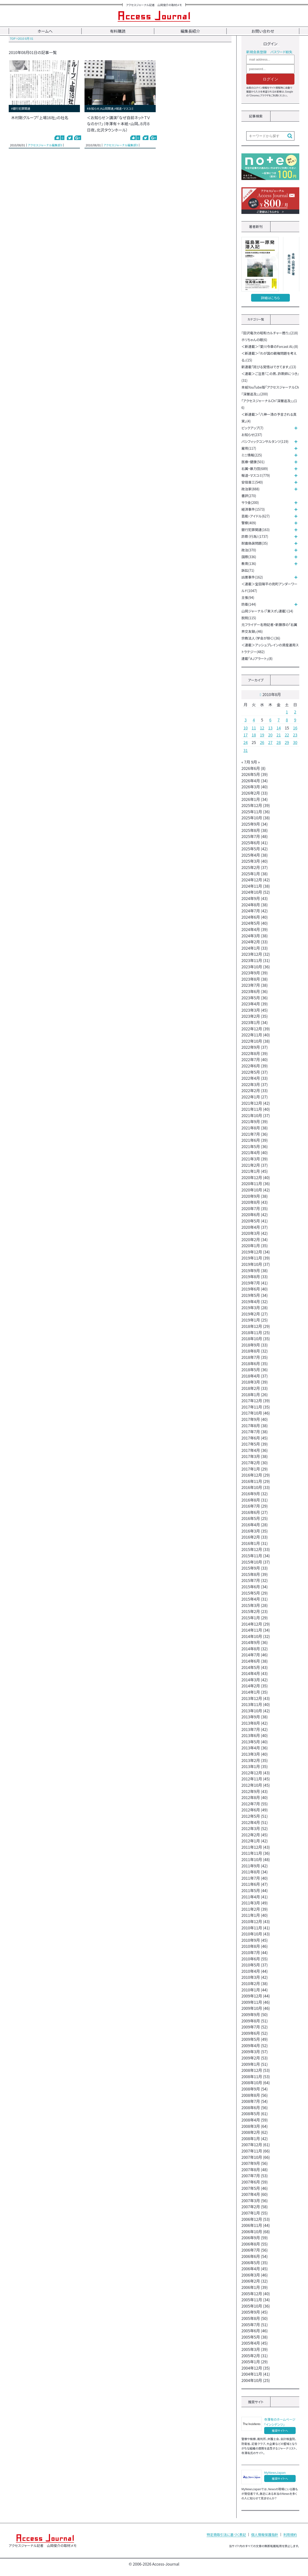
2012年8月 (250, 1804)
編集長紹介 (190, 31)
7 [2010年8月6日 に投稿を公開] (278, 726)
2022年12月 (251, 1035)
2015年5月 (250, 1599)
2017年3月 (250, 1463)
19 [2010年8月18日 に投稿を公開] (262, 741)
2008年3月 (250, 2132)
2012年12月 (251, 1779)
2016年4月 (250, 1531)
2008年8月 (250, 2101)
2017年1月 (250, 1475)
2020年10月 (251, 1196)
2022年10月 (251, 1047)
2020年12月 (251, 1184)
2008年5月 (250, 2120)
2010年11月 (251, 1934)
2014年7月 (250, 1661)
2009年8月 (250, 2027)
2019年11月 (251, 1264)
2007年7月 (250, 2182)
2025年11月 (251, 818)
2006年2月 (250, 2287)
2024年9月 (250, 905)
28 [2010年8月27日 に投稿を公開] (279, 749)
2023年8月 (250, 985)
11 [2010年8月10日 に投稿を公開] (254, 734)
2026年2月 (250, 799)
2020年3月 (250, 1239)
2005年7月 (250, 2331)
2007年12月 (251, 2151)
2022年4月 (250, 1085)
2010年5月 (250, 1971)
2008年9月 (250, 2095)
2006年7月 (250, 2256)
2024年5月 (250, 929)
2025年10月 (251, 824)
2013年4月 (250, 1754)
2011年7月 (250, 1884)
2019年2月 (250, 1320)
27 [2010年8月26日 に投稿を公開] (270, 749)
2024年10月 (251, 898)
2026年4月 (250, 787)
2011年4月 (250, 1903)
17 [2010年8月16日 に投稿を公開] (245, 741)
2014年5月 (250, 1673)
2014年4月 (250, 1680)
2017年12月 (251, 1407)
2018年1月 (250, 1401)
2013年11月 (251, 1711)
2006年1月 (250, 2293)
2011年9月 (250, 1872)
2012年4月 (250, 1829)
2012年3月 (250, 1835)
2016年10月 (251, 1494)
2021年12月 (251, 1109)
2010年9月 (250, 1946)
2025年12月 (251, 811)
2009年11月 (251, 2008)
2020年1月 (250, 1252)
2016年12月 (251, 1481)
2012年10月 (251, 1791)
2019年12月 (251, 1258)
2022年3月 (250, 1091)
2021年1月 (250, 1177)
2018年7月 (250, 1363)
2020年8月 (250, 1208)
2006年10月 (251, 2238)
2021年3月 (250, 1165)
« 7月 (245, 768)
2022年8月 (250, 1060)
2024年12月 (251, 886)
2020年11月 (251, 1190)
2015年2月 (250, 1618)
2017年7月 (250, 1438)
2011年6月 (250, 1891)
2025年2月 (250, 874)
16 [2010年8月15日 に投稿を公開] (295, 734)
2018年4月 (250, 1382)
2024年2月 (250, 948)
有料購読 (117, 31)
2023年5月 (250, 1004)
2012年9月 (250, 1798)
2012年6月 (250, 1816)
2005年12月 (251, 2300)
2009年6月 (250, 2039)
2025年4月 (250, 861)
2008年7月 (250, 2108)
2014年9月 (250, 1649)
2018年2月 (250, 1394)
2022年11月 (251, 1041)
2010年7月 (250, 1959)
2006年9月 (250, 2244)
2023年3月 (250, 1016)
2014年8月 (250, 1655)
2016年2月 (250, 1543)
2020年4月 (250, 1233)
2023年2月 (250, 1023)
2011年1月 (250, 1922)
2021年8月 (250, 1134)
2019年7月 (250, 1289)
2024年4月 (250, 936)
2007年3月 (250, 2207)
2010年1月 (250, 1996)
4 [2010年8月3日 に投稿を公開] (254, 726)
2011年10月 (251, 1866)
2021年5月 (250, 1153)
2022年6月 (250, 1072)
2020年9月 (250, 1202)
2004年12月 (251, 2374)
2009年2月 (250, 2064)
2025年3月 (250, 867)
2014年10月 (251, 1642)
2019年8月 (250, 1283)
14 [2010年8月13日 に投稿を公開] (279, 734)
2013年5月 (250, 1748)
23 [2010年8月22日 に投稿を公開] (295, 741)
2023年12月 (251, 960)
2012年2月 (250, 1841)
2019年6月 (250, 1295)
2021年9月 (250, 1128)
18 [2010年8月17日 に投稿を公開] (254, 741)
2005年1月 (250, 2368)
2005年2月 (250, 2362)
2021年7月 (250, 1140)
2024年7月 (250, 917)
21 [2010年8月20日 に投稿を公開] (279, 741)
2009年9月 (250, 2021)
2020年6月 (250, 1221)
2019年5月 (250, 1301)
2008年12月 (251, 2077)
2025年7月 (250, 843)
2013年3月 (250, 1760)
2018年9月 (250, 1351)
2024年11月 (251, 892)
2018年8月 (250, 1357)
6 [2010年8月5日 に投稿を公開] (270, 726)
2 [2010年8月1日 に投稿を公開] (295, 718)
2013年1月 (250, 1773)
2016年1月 (250, 1549)
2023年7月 (250, 991)
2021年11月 (251, 1116)
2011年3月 (250, 1909)
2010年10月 (251, 1940)
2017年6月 (250, 1444)
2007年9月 (250, 2169)
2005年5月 (250, 2343)
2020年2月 (250, 1246)
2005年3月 (250, 2355)
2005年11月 (251, 2306)
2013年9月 (250, 1723)
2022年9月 (250, 1054)
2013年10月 (251, 1717)
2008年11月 (251, 2083)
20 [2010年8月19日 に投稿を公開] (270, 741)
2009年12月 (251, 2002)
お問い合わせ (263, 31)
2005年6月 (250, 2337)
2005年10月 (251, 2312)
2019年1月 (250, 1326)
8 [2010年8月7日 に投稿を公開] (287, 726)
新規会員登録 (256, 58)
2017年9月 (250, 1425)
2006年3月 (250, 2281)
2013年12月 (251, 1704)
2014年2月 (250, 1692)
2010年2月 (250, 1990)
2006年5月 (250, 2269)
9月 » (255, 768)
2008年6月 (250, 2114)
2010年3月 (250, 1984)
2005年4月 (250, 2349)
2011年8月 (250, 1878)
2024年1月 (250, 954)
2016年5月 (250, 1525)
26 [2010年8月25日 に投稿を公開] (262, 749)
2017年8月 (250, 1432)
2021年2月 (250, 1171)
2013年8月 (250, 1729)
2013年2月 (250, 1767)
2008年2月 (250, 2139)
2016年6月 (250, 1518)
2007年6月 (250, 2188)
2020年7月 (250, 1215)
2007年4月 (250, 2200)
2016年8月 (250, 1506)
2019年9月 (250, 1277)
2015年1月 (250, 1624)
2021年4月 (250, 1159)
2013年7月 (250, 1735)
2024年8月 (250, 911)
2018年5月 (250, 1376)
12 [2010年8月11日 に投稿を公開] (262, 734)
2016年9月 (250, 1500)
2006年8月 (250, 2250)
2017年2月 (250, 1469)
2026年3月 (250, 793)
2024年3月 (250, 942)
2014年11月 (251, 1636)
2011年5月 (250, 1897)
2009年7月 (250, 2033)
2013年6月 (250, 1742)
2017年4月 (250, 1456)
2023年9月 (250, 979)
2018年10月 (251, 1345)
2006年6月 (250, 2262)
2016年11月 (251, 1487)
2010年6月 (250, 1965)
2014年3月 (250, 1686)
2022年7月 (250, 1066)
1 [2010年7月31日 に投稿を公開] (287, 718)
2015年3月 (250, 1611)
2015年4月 (250, 1605)
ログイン (270, 85)
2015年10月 (251, 1568)
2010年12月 (251, 1928)
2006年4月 (250, 2275)
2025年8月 (250, 836)
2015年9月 (250, 1574)
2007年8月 (250, 2176)
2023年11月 (251, 967)
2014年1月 (250, 1698)
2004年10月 (251, 2386)
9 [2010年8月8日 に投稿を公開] (295, 726)
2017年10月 (251, 1419)
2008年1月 (250, 2145)
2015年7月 (250, 1587)
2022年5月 (250, 1078)
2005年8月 (250, 2324)
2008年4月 (250, 2126)
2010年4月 (250, 1977)
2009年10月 (251, 2015)
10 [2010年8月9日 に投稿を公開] (245, 734)
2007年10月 (251, 2163)
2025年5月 (250, 855)
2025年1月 (250, 880)
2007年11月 (251, 2157)
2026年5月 (250, 780)
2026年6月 (250, 774)
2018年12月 (251, 1332)
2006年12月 (251, 2225)
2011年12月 (251, 1853)
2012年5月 (250, 1822)
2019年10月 (251, 1270)
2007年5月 (250, 2194)
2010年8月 (250, 1953)
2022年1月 (250, 1103)
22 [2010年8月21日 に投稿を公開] (287, 741)
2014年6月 (250, 1667)
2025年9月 (250, 830)
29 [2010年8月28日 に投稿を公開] (287, 749)
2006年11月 (251, 2231)
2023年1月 (250, 1029)
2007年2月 (250, 2213)
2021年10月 (251, 1122)
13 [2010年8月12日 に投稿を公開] (270, 734)
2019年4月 (250, 1308)
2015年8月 (250, 1580)
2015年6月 (250, 1593)
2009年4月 (250, 2052)
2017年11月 (251, 1413)
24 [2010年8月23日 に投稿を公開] (245, 749)
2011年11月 (251, 1860)
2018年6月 (250, 1370)
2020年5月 (250, 1227)
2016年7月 (250, 1512)
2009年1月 (250, 2070)
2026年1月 (250, 805)
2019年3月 (250, 1314)
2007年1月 (250, 2219)
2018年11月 (251, 1339)
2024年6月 (250, 923)
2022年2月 (250, 1097)
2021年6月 (250, 1147)
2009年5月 (250, 2046)
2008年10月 (251, 2089)
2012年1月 (250, 1847)
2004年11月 (251, 2380)
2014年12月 (251, 1630)
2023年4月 (250, 1010)
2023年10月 (251, 973)
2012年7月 (250, 1810)
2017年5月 (250, 1450)
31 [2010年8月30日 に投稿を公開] (245, 756)
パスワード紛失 (281, 58)
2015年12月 (251, 1556)
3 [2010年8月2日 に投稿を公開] (246, 726)
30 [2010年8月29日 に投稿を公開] (295, 749)
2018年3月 (250, 1388)
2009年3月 (250, 2058)
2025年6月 (250, 849)
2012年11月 (251, 1785)
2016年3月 (250, 1537)
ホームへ (45, 31)
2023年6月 (250, 998)
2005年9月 (250, 2318)
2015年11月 (251, 1562)
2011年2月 (250, 1915)
